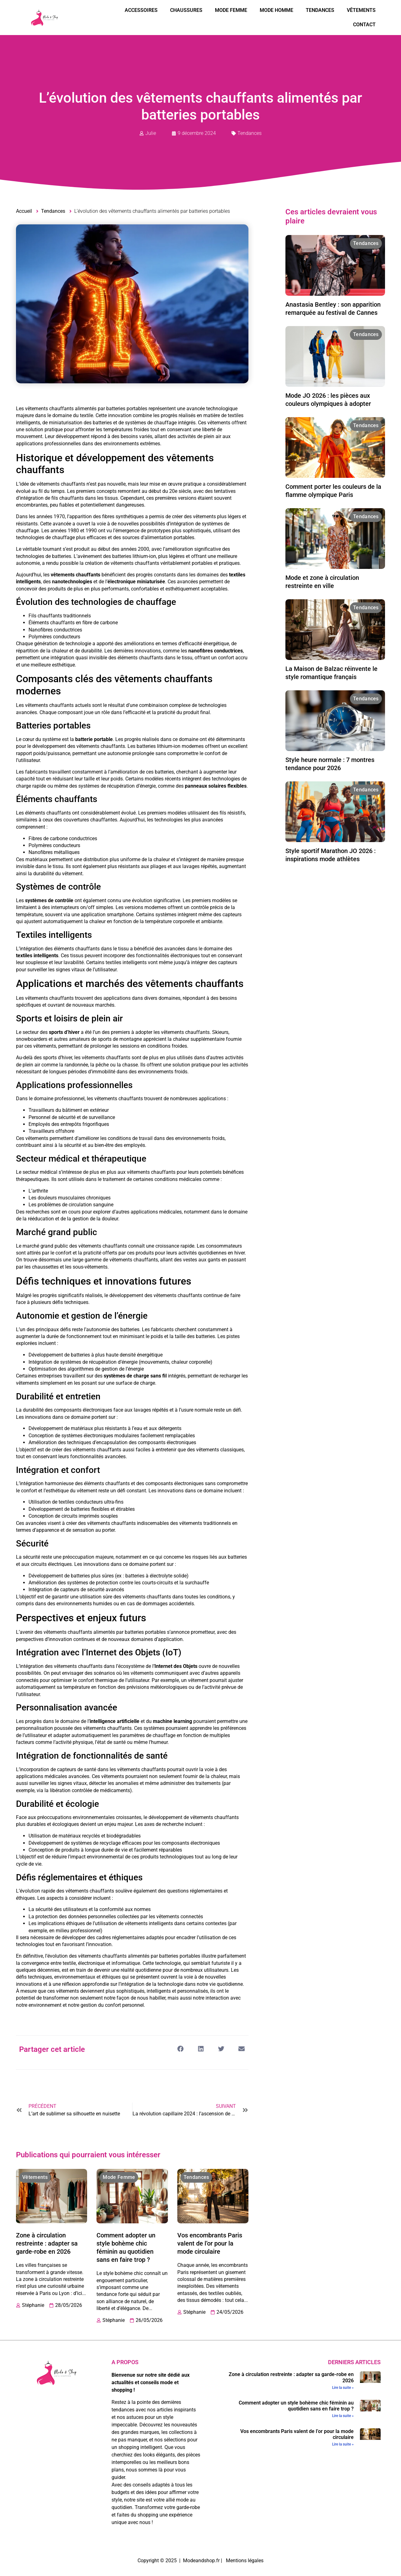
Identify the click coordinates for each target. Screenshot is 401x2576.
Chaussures (186, 10)
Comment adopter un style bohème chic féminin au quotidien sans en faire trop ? (296, 2406)
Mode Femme (231, 10)
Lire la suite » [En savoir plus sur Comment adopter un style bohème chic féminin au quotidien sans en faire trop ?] (343, 2416)
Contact (364, 25)
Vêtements (361, 10)
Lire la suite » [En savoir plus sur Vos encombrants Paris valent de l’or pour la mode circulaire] (343, 2444)
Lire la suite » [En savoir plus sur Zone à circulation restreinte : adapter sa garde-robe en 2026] (343, 2387)
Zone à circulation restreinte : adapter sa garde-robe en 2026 (47, 2243)
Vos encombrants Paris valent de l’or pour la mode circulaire (209, 2243)
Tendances (320, 10)
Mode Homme (276, 10)
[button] (180, 2049)
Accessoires (141, 10)
